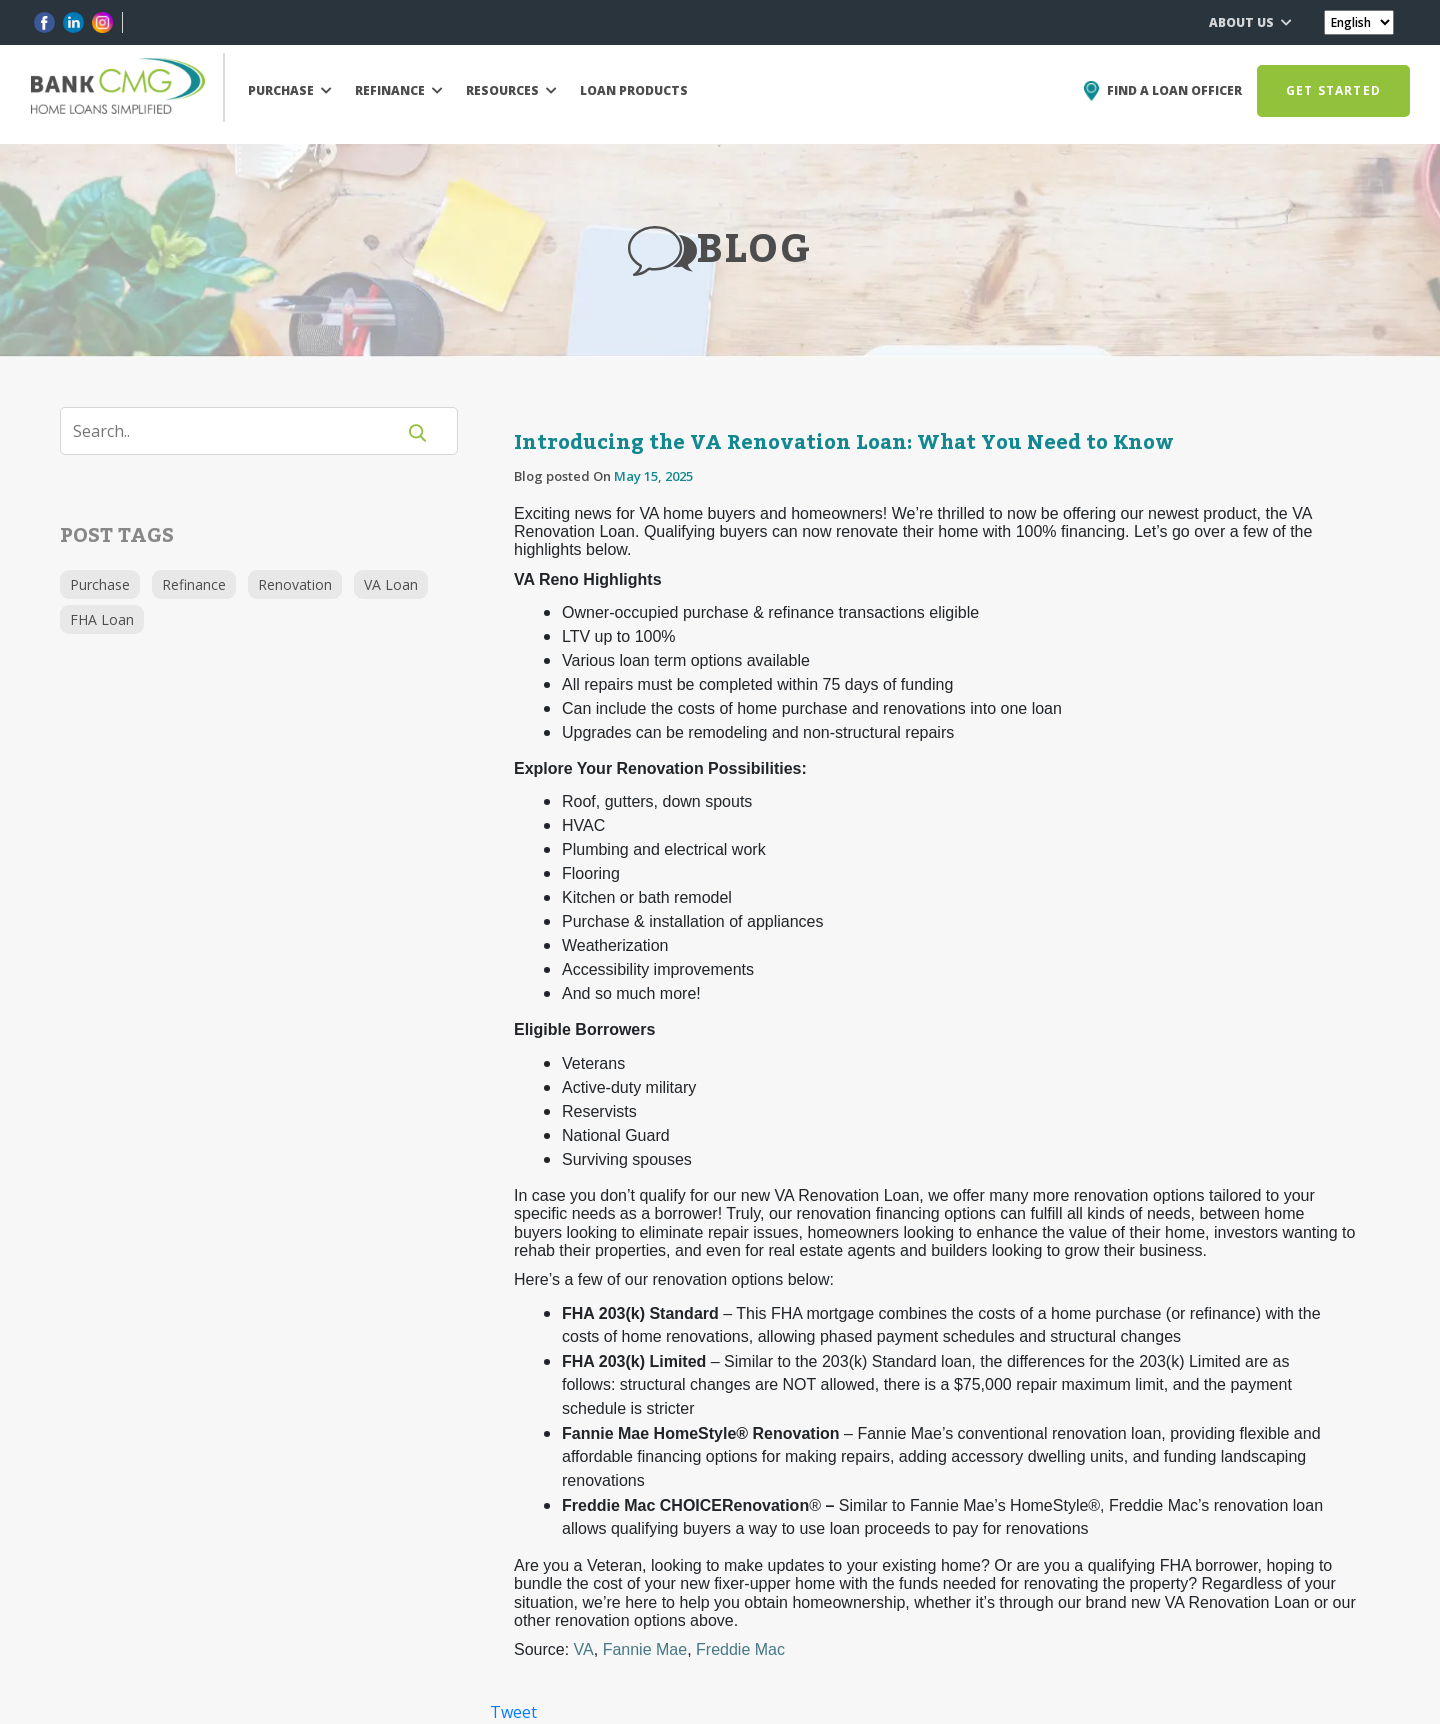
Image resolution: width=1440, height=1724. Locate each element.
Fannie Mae (645, 1649)
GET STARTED (1333, 90)
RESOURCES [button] (511, 90)
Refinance (194, 584)
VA (584, 1649)
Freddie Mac (740, 1649)
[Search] (240, 431)
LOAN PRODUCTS (634, 90)
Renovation (295, 584)
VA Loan (391, 584)
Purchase (100, 584)
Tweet (513, 1712)
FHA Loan (102, 619)
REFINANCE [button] (399, 90)
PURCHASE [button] (290, 90)
